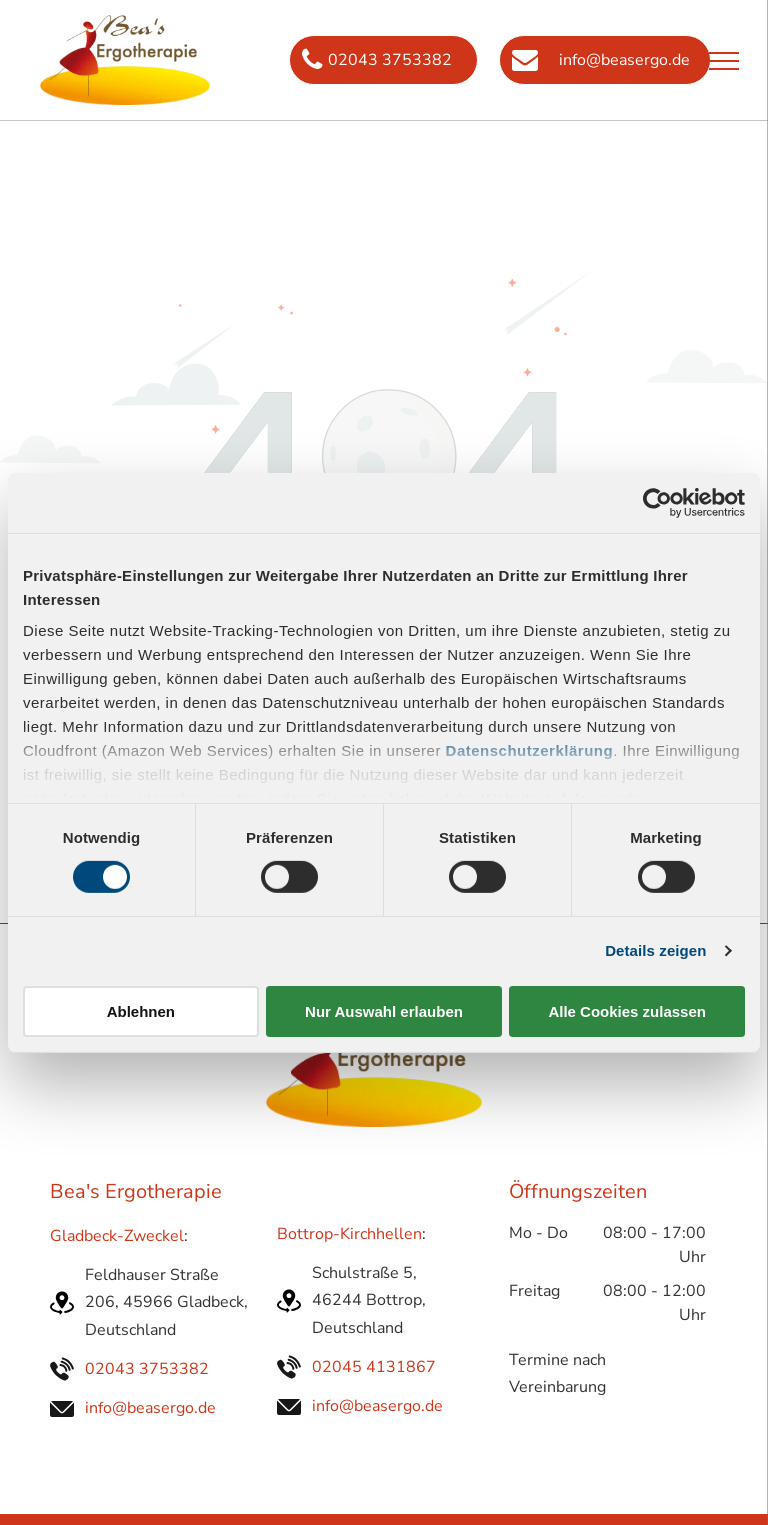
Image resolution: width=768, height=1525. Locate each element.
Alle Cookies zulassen (627, 1011)
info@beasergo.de (150, 1408)
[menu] (724, 61)
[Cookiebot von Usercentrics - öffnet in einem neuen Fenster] (657, 502)
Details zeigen (655, 950)
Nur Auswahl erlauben (384, 1011)
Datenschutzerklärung (530, 750)
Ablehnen (141, 1011)
